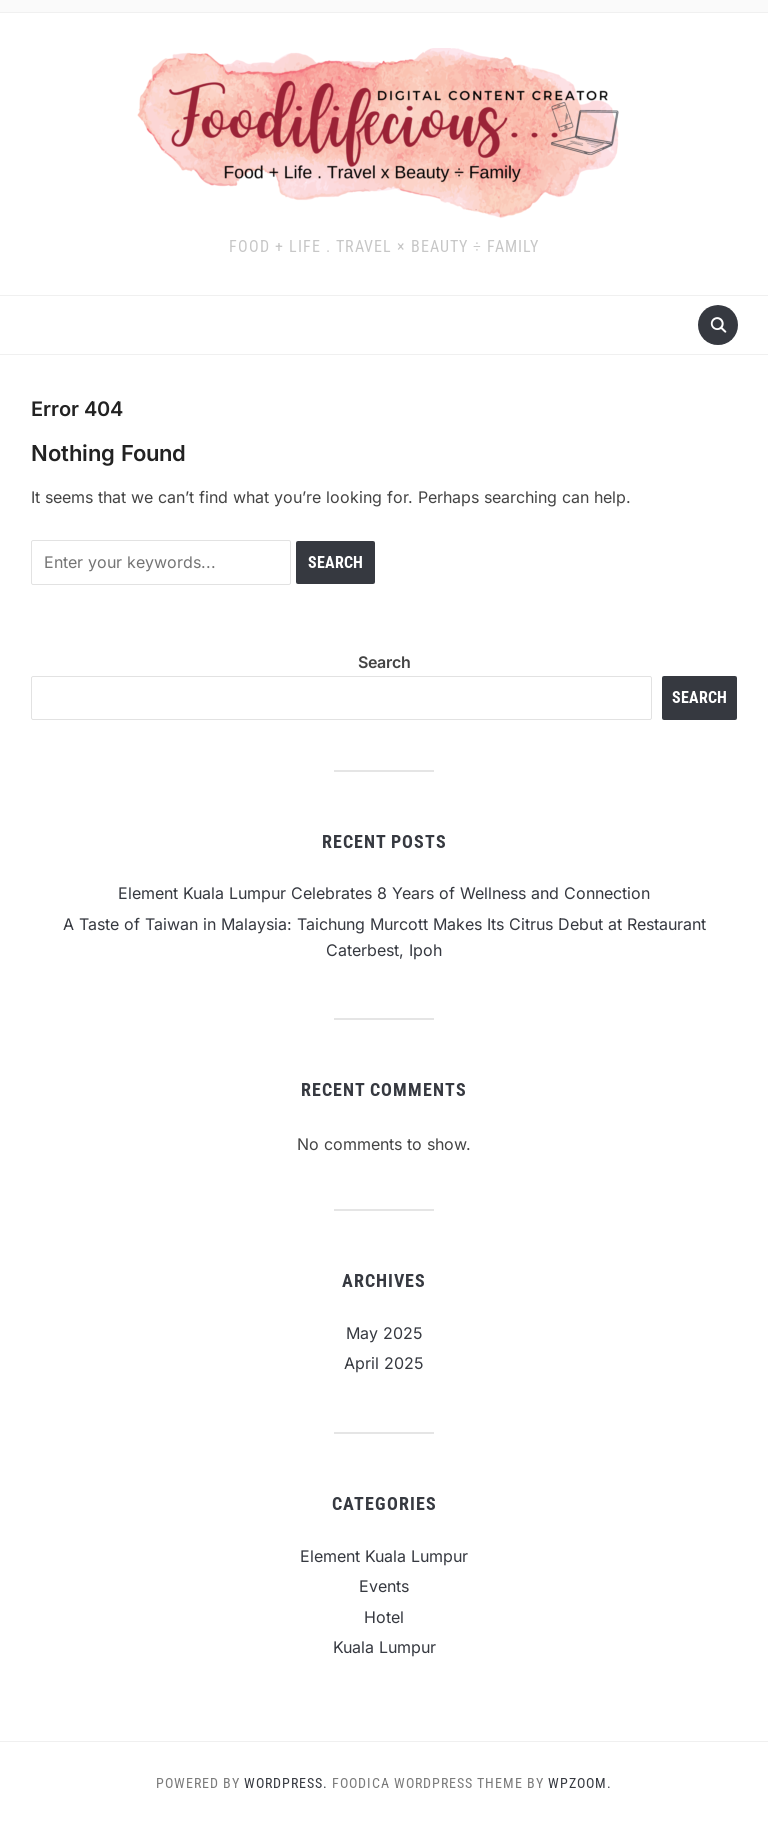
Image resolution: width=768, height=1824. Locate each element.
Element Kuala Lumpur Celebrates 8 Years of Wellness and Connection (384, 893)
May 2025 (384, 1333)
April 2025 (384, 1363)
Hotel (384, 1617)
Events (384, 1586)
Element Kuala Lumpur (384, 1556)
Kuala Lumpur (384, 1647)
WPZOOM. (580, 1783)
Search (384, 662)
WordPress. (286, 1783)
